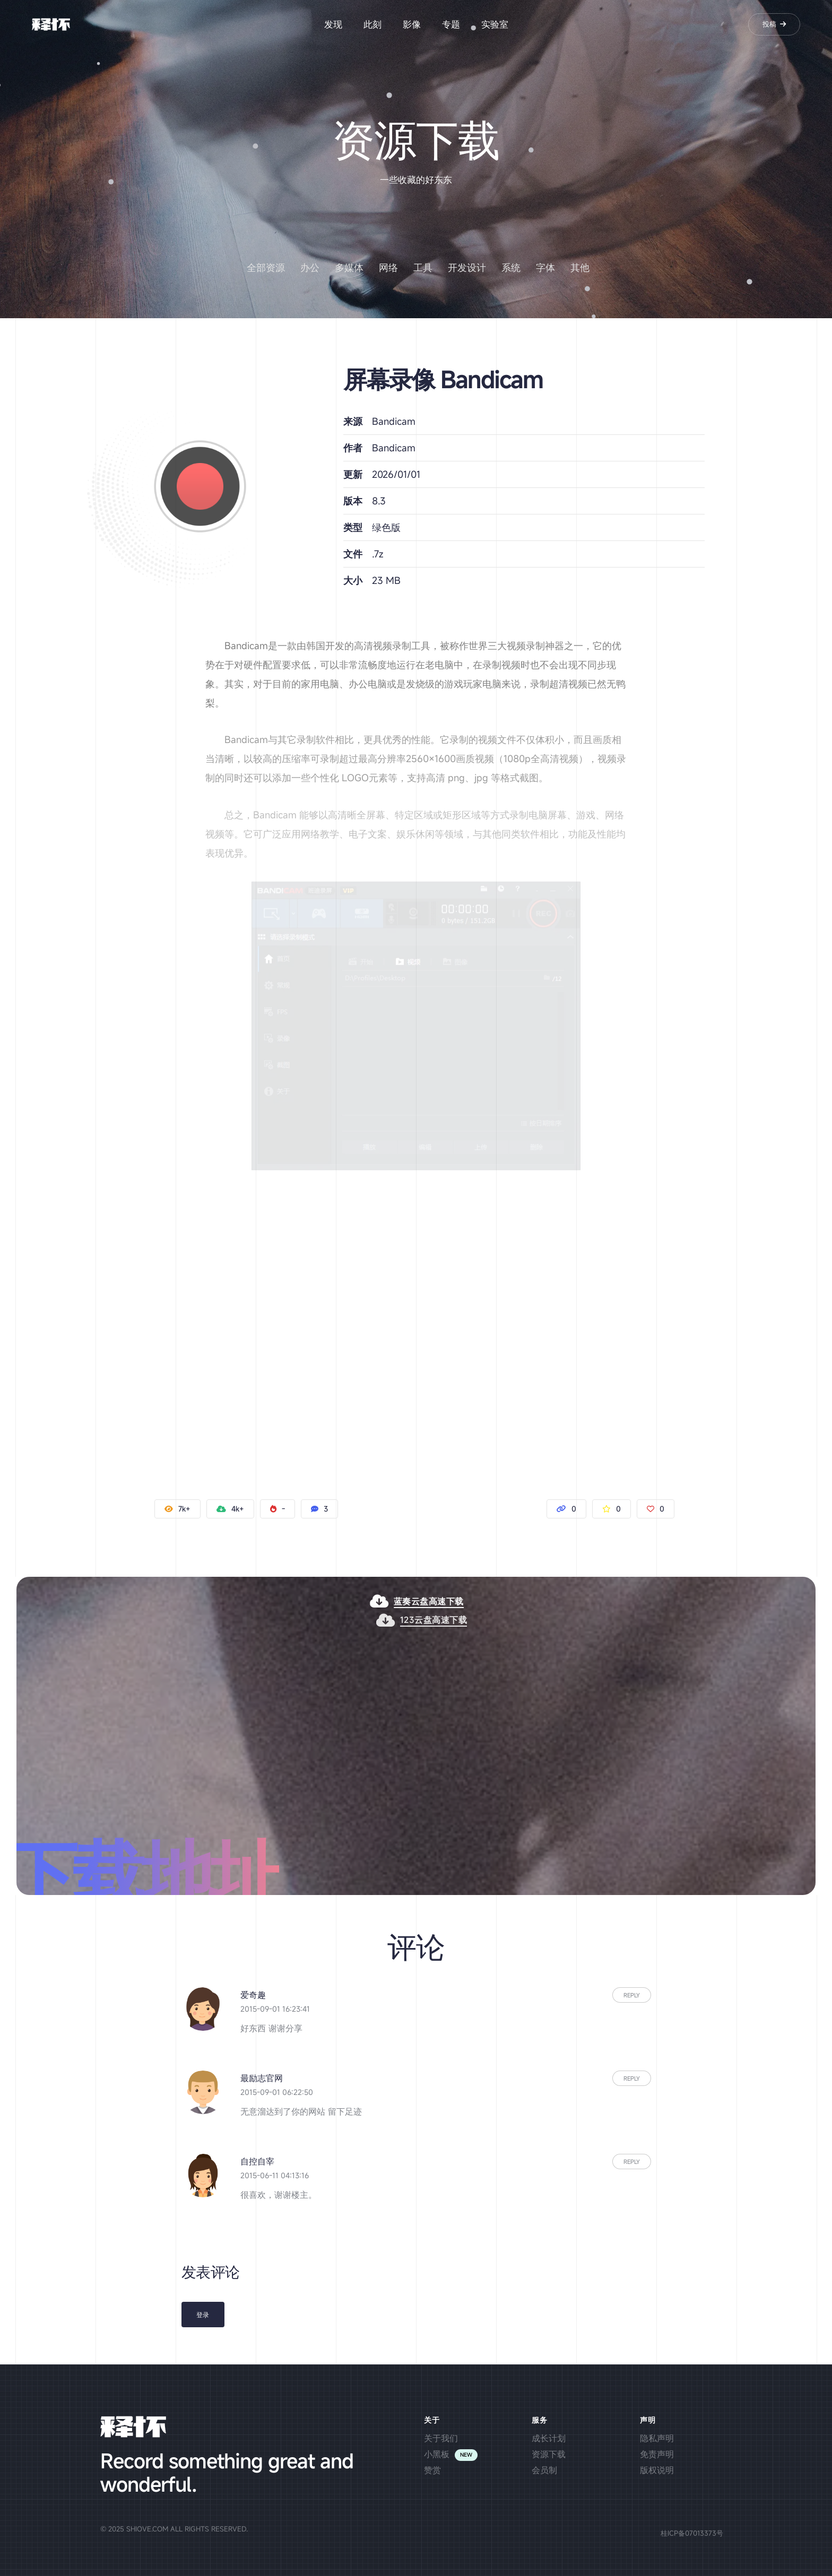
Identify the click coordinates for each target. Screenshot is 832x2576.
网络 (388, 267)
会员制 (544, 2470)
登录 (203, 2314)
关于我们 (441, 2438)
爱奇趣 (253, 1995)
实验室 (494, 24)
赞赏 (432, 2470)
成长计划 (549, 2438)
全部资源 (266, 267)
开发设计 (467, 267)
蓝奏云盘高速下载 (473, 1601)
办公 (309, 267)
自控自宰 (257, 2161)
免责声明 (657, 2454)
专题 (451, 24)
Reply (631, 1995)
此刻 (372, 24)
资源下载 (549, 2454)
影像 (412, 24)
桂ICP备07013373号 (692, 2533)
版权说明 (657, 2470)
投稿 (774, 24)
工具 (422, 267)
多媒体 (349, 267)
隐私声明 (657, 2438)
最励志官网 (261, 2078)
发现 (333, 24)
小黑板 (436, 2454)
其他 (580, 266)
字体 (545, 267)
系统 (511, 267)
